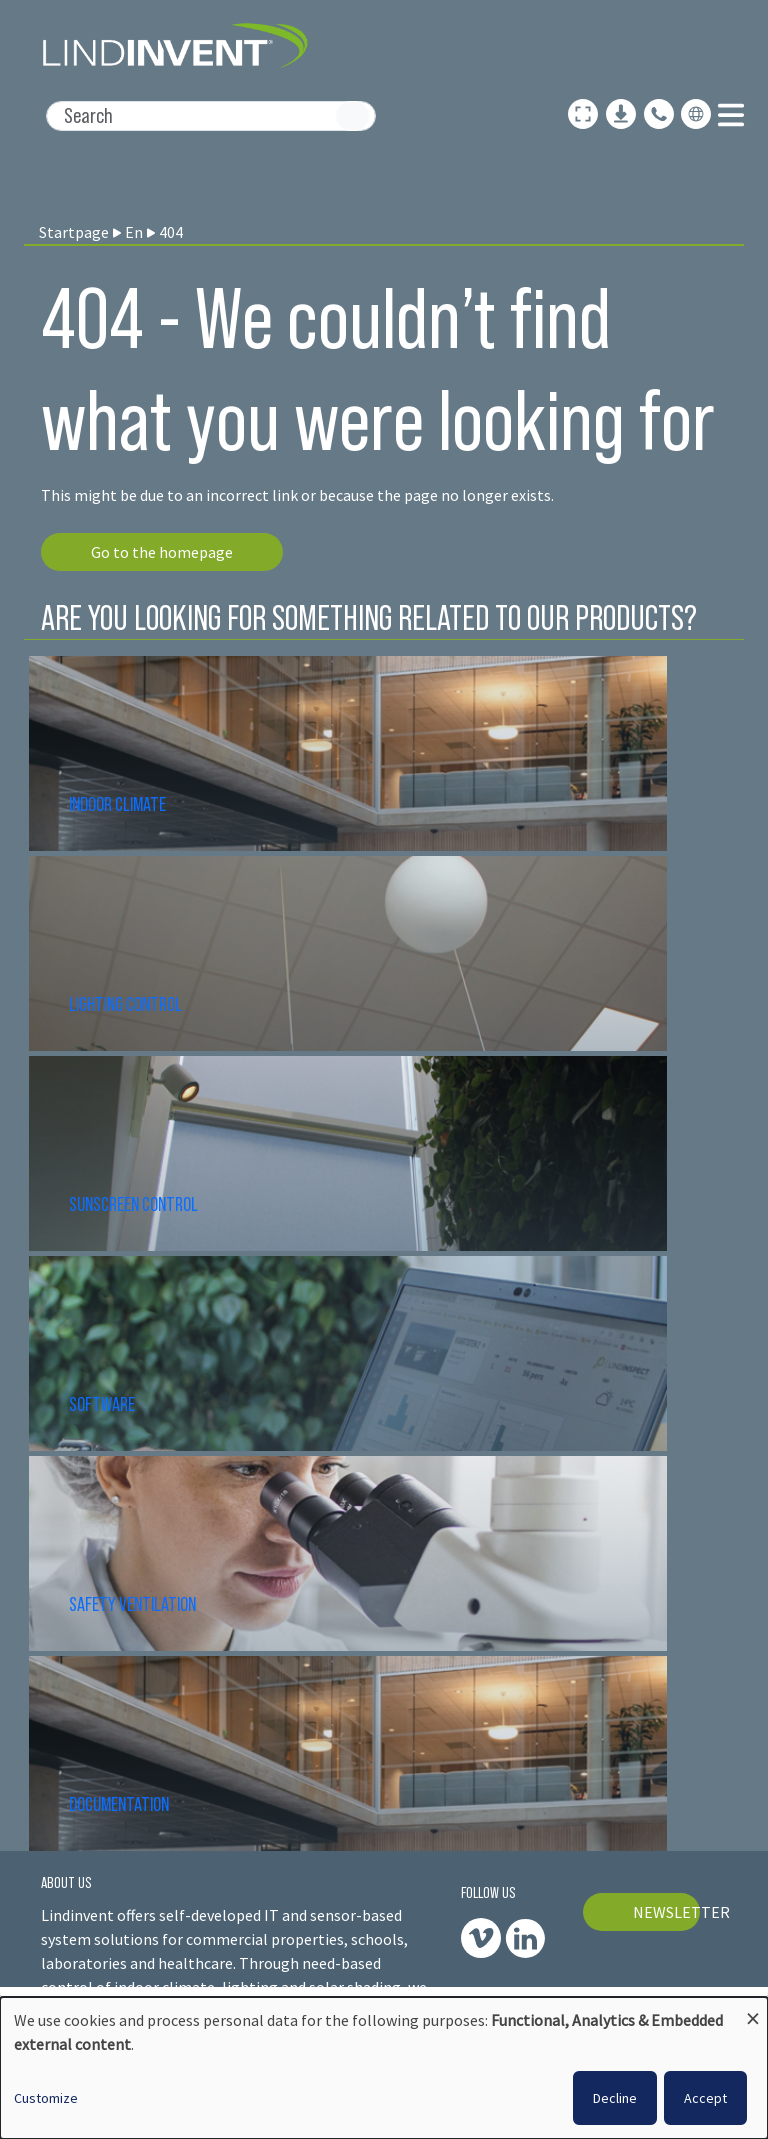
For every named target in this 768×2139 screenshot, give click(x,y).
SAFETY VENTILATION (132, 1604)
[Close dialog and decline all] (753, 2009)
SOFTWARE (102, 1404)
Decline (615, 2098)
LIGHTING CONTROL (125, 1004)
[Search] (211, 116)
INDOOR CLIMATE (119, 804)
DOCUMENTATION (119, 1804)
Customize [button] (46, 2098)
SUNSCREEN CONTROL (133, 1204)
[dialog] (384, 2068)
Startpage (74, 232)
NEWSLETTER (667, 1912)
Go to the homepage (162, 552)
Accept (705, 2098)
